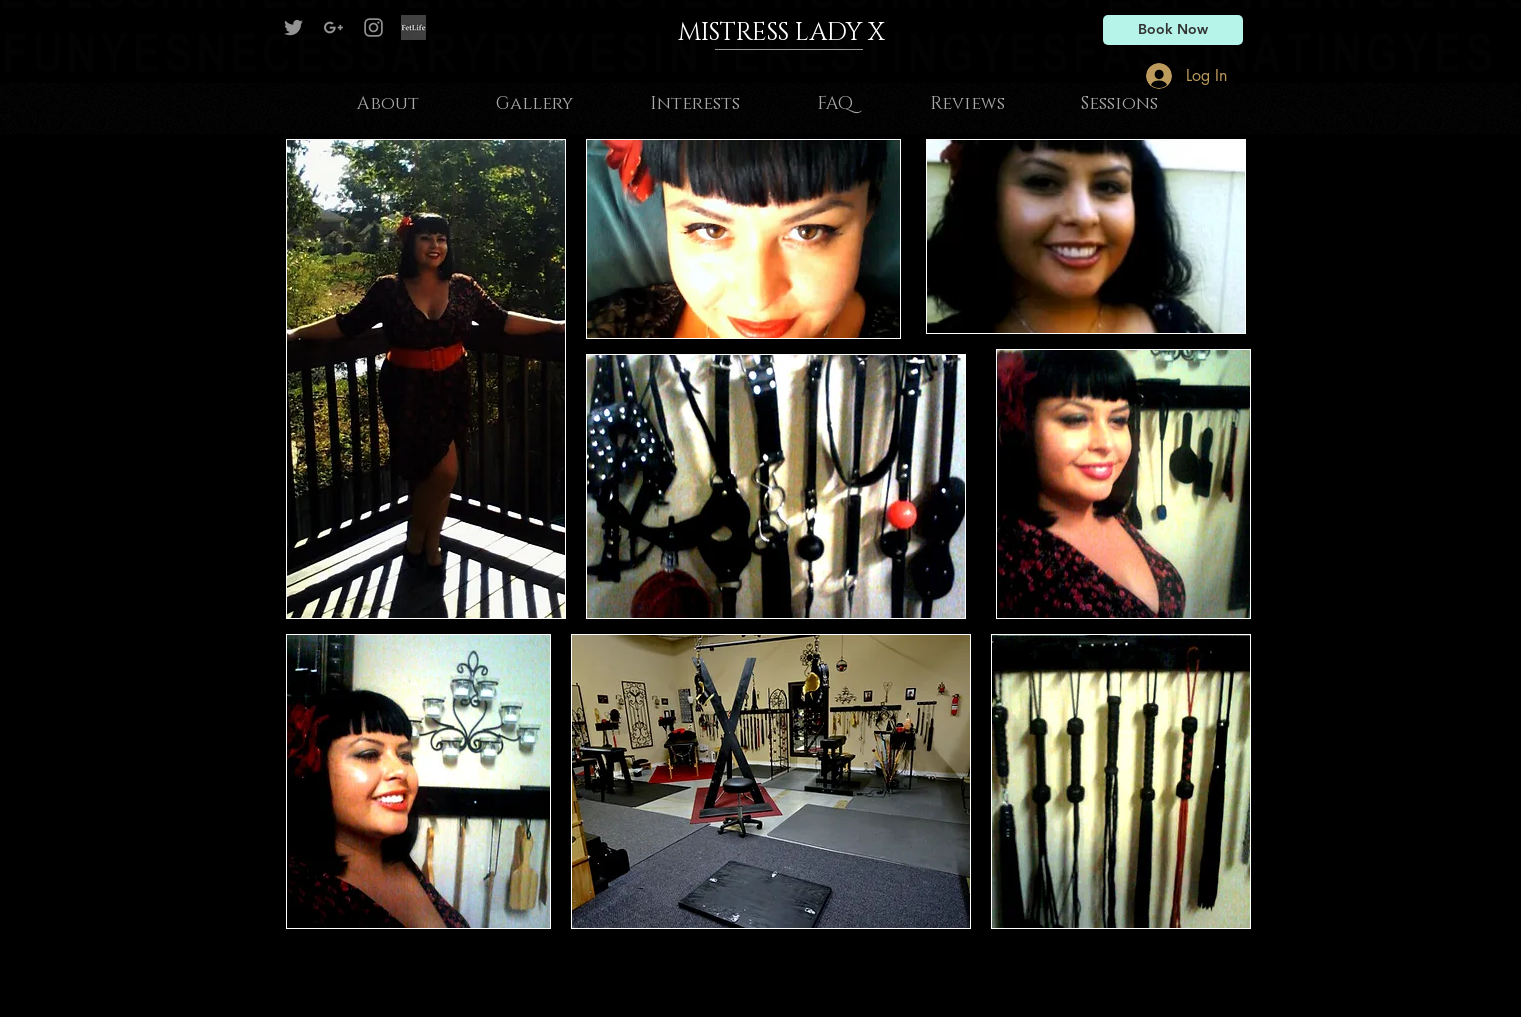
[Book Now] (1173, 30)
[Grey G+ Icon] (333, 27)
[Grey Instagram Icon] (373, 27)
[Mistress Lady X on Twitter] (293, 27)
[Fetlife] (413, 27)
